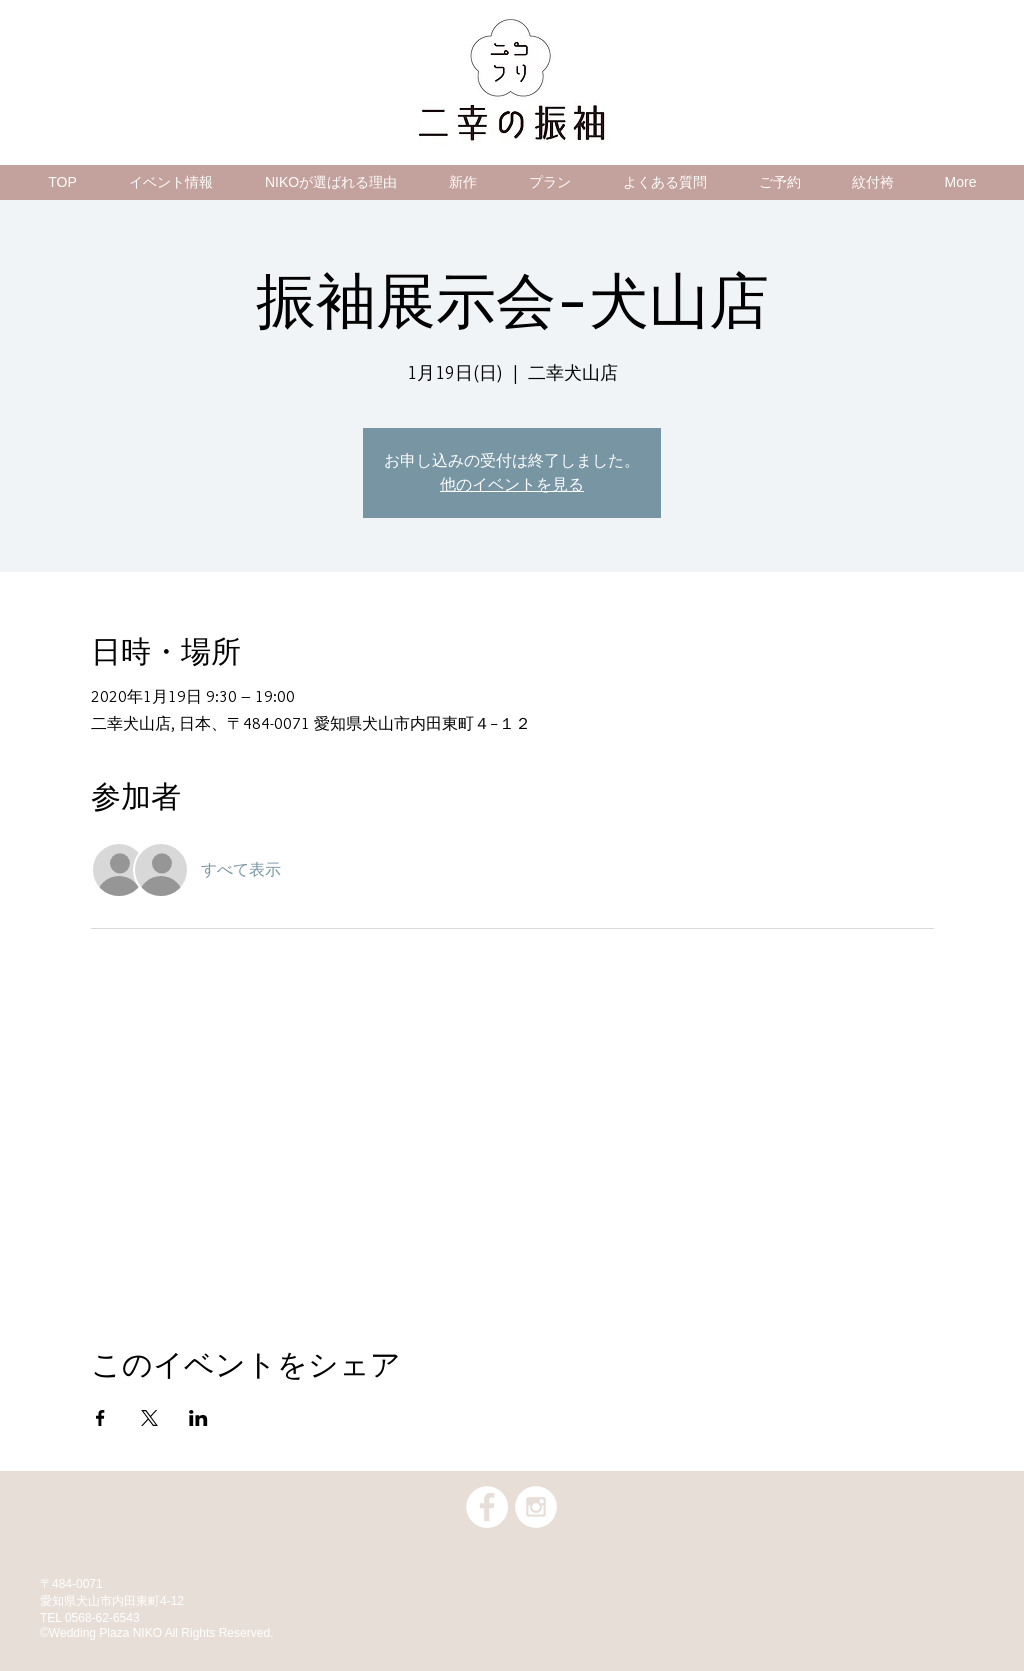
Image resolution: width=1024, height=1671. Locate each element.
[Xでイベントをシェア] (149, 1418)
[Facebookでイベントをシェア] (100, 1418)
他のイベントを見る (512, 484)
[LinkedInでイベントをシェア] (198, 1418)
